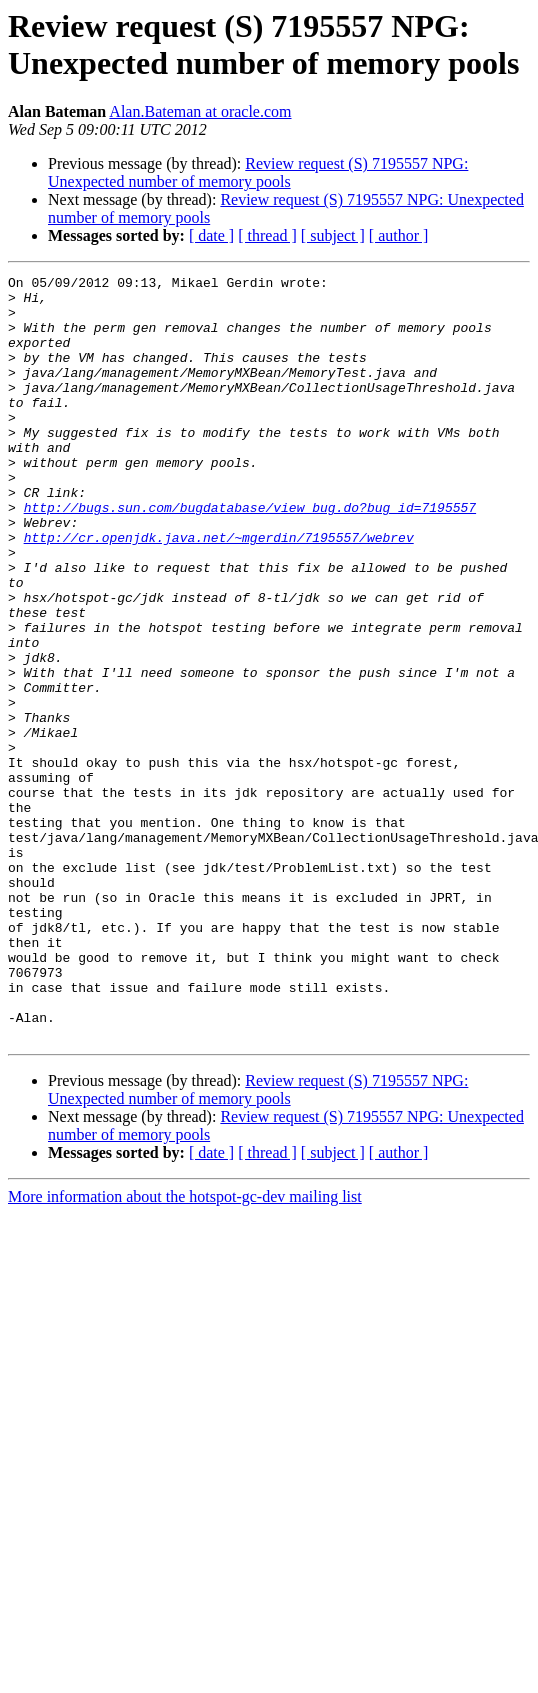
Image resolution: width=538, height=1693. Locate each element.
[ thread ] (267, 235)
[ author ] (399, 235)
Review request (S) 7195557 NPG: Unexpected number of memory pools (258, 172)
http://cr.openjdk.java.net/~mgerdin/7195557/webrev (219, 591)
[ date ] (211, 235)
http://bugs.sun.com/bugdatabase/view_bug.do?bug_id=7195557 (250, 555)
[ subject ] (333, 235)
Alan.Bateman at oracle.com (200, 111)
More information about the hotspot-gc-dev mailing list (185, 1349)
